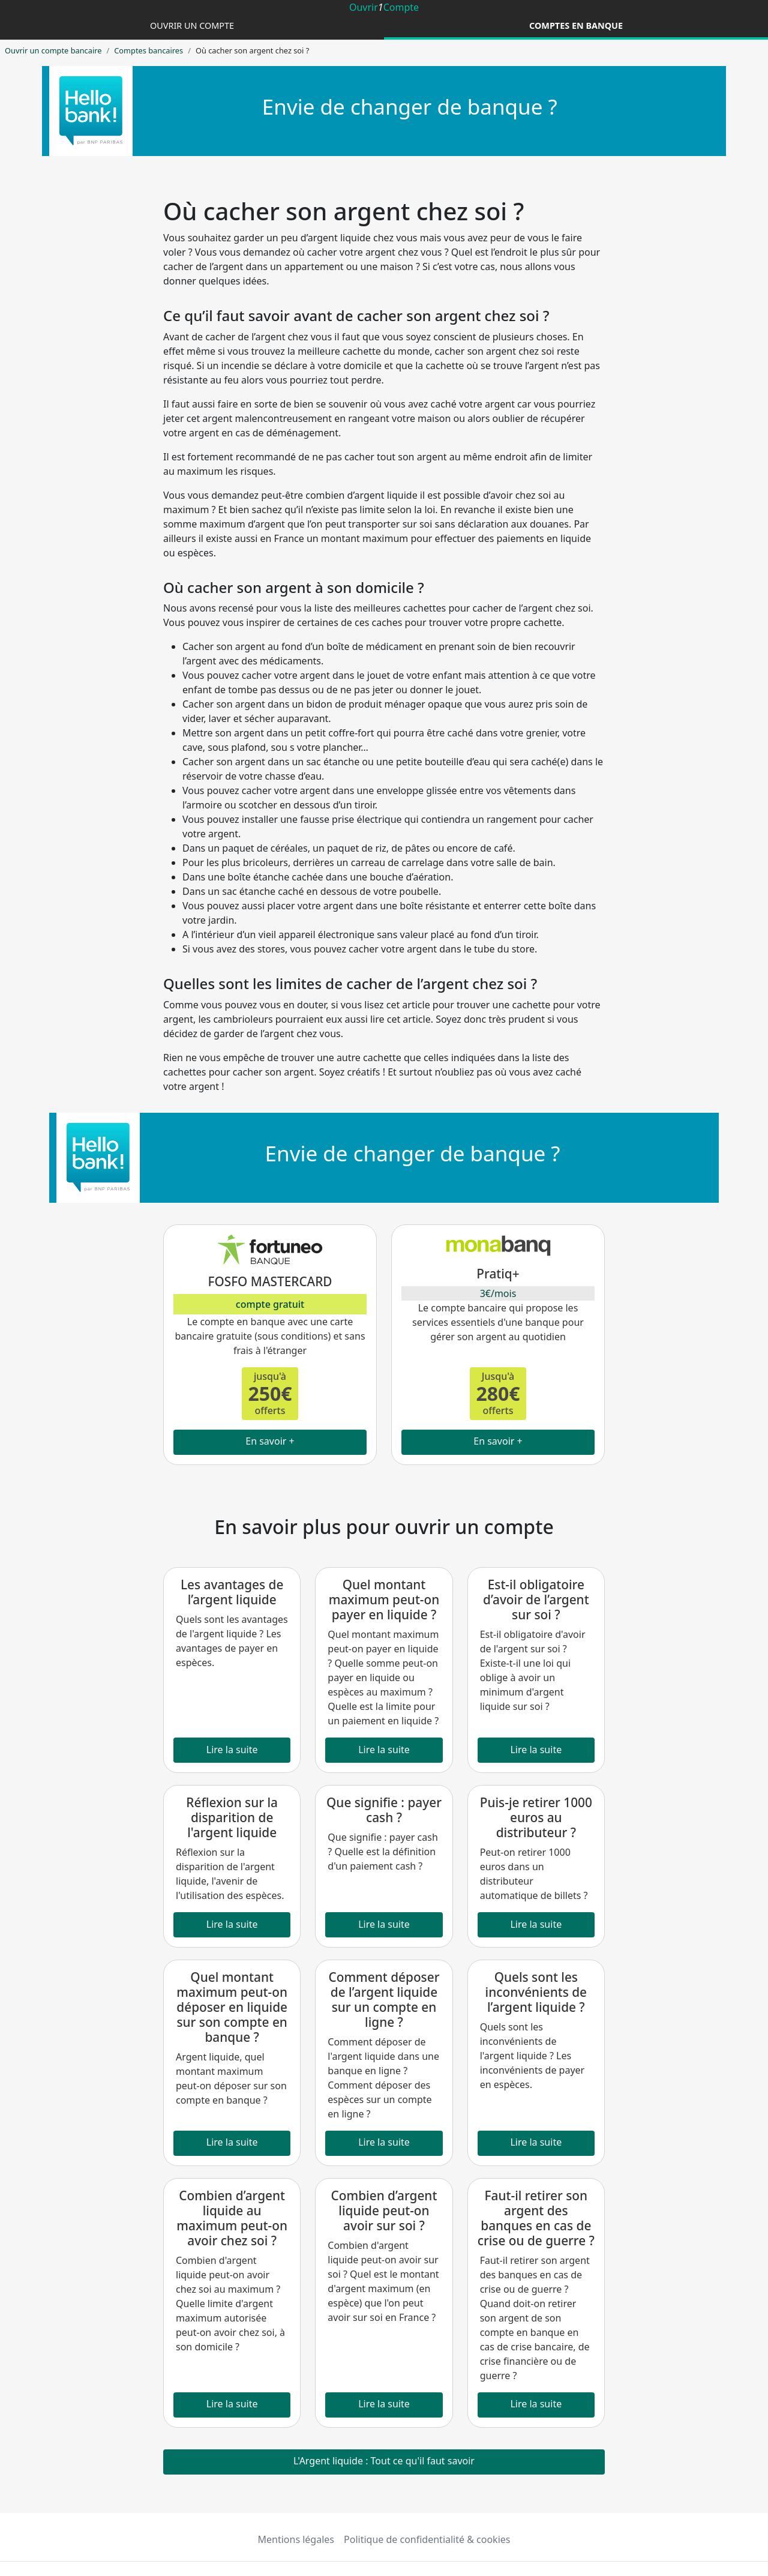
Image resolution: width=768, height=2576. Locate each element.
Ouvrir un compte (192, 25)
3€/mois (498, 1293)
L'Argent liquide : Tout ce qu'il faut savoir (384, 2460)
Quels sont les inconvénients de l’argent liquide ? (536, 1992)
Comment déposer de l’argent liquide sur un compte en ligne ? (384, 1999)
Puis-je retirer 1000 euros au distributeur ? (536, 1817)
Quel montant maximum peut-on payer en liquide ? (384, 1599)
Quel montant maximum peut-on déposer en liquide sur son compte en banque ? (231, 2007)
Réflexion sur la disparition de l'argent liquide (232, 1817)
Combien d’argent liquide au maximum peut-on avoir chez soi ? (231, 2218)
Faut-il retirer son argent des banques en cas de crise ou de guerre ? (536, 2218)
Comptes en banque (576, 25)
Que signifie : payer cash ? (384, 1810)
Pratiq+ (497, 1273)
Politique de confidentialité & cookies (427, 2539)
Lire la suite (232, 1749)
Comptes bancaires (148, 50)
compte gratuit (270, 1304)
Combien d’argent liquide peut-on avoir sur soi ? (384, 2210)
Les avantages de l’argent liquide (232, 1592)
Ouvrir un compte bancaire (53, 50)
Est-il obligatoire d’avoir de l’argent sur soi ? (536, 1599)
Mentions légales (296, 2539)
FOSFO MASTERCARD (270, 1281)
